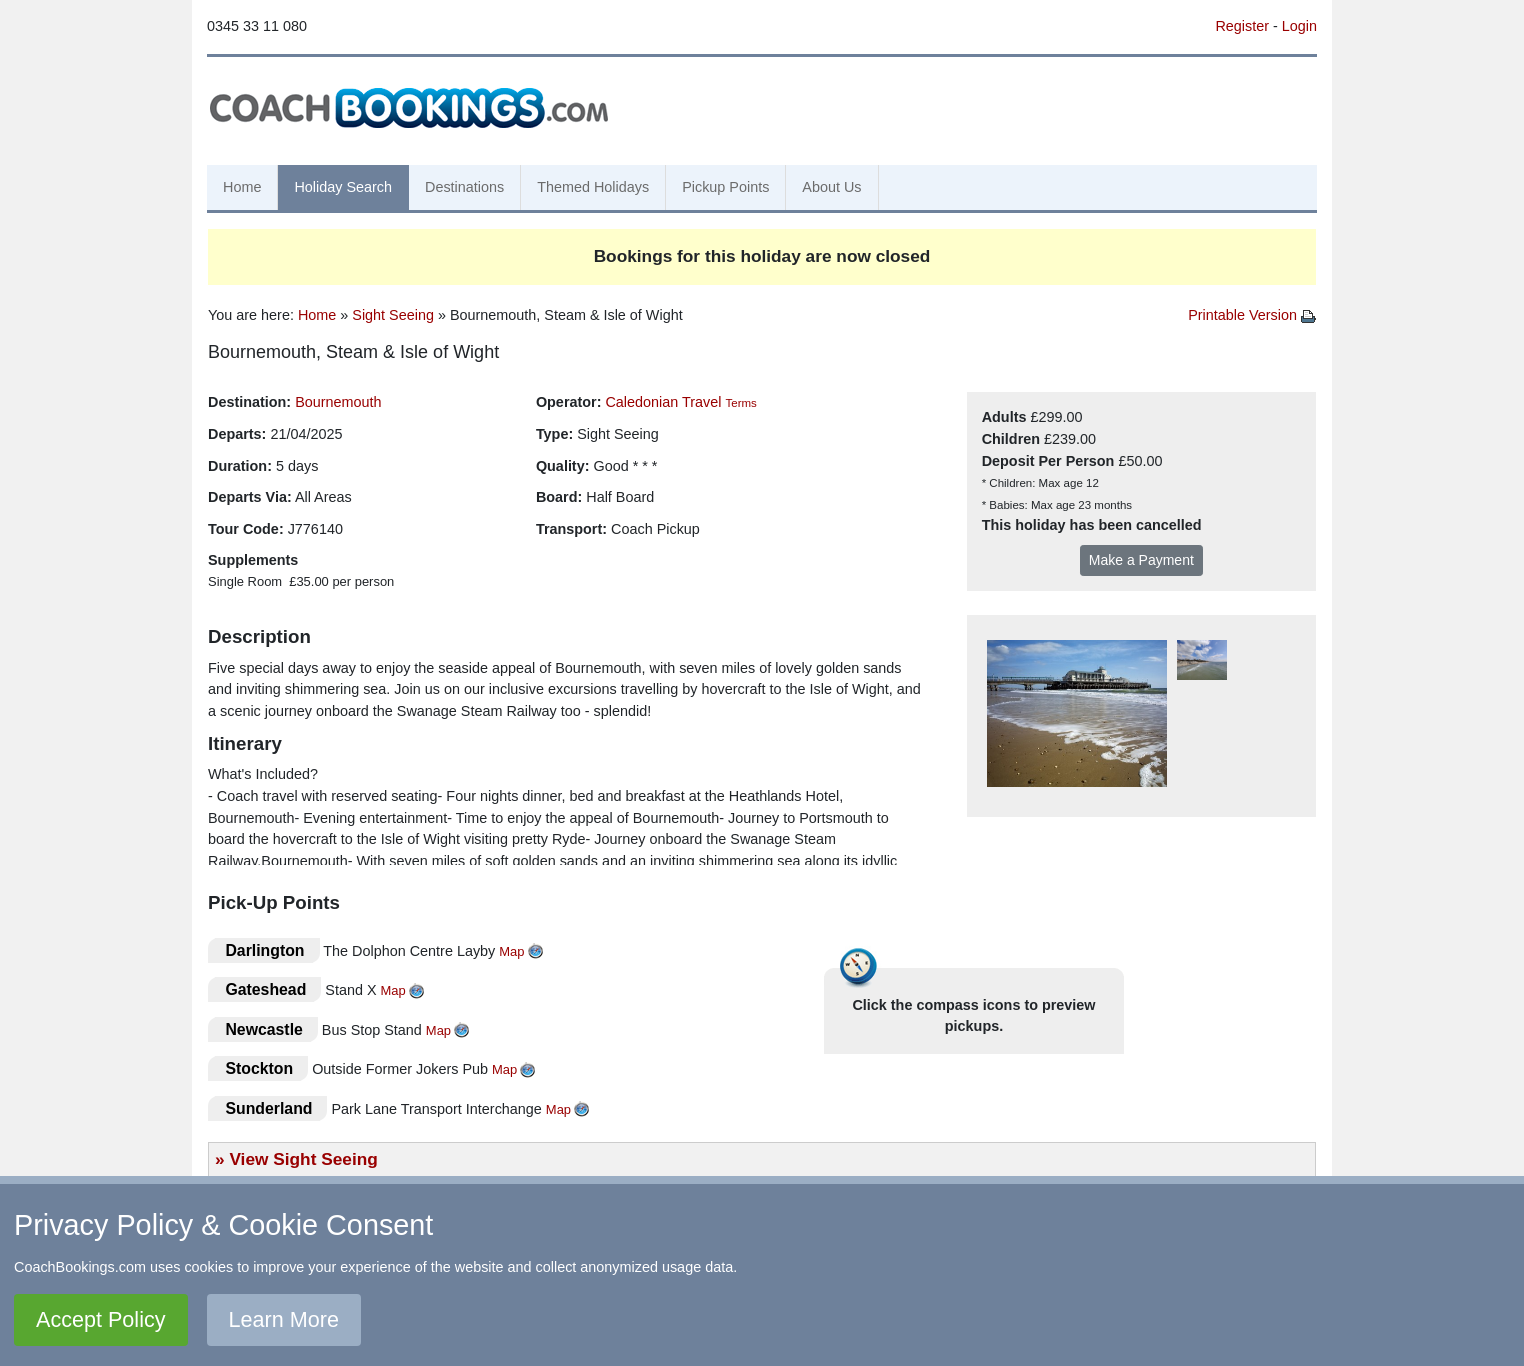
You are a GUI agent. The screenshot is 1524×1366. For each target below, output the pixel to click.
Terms (740, 403)
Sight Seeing (393, 315)
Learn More (284, 1319)
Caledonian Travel (663, 402)
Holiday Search (343, 187)
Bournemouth (338, 402)
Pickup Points (725, 187)
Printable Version (1252, 315)
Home (242, 187)
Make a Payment (1141, 560)
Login (1299, 26)
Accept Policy (101, 1319)
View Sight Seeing (303, 1159)
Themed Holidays (593, 187)
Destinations (464, 187)
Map (511, 951)
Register (1242, 26)
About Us (831, 187)
